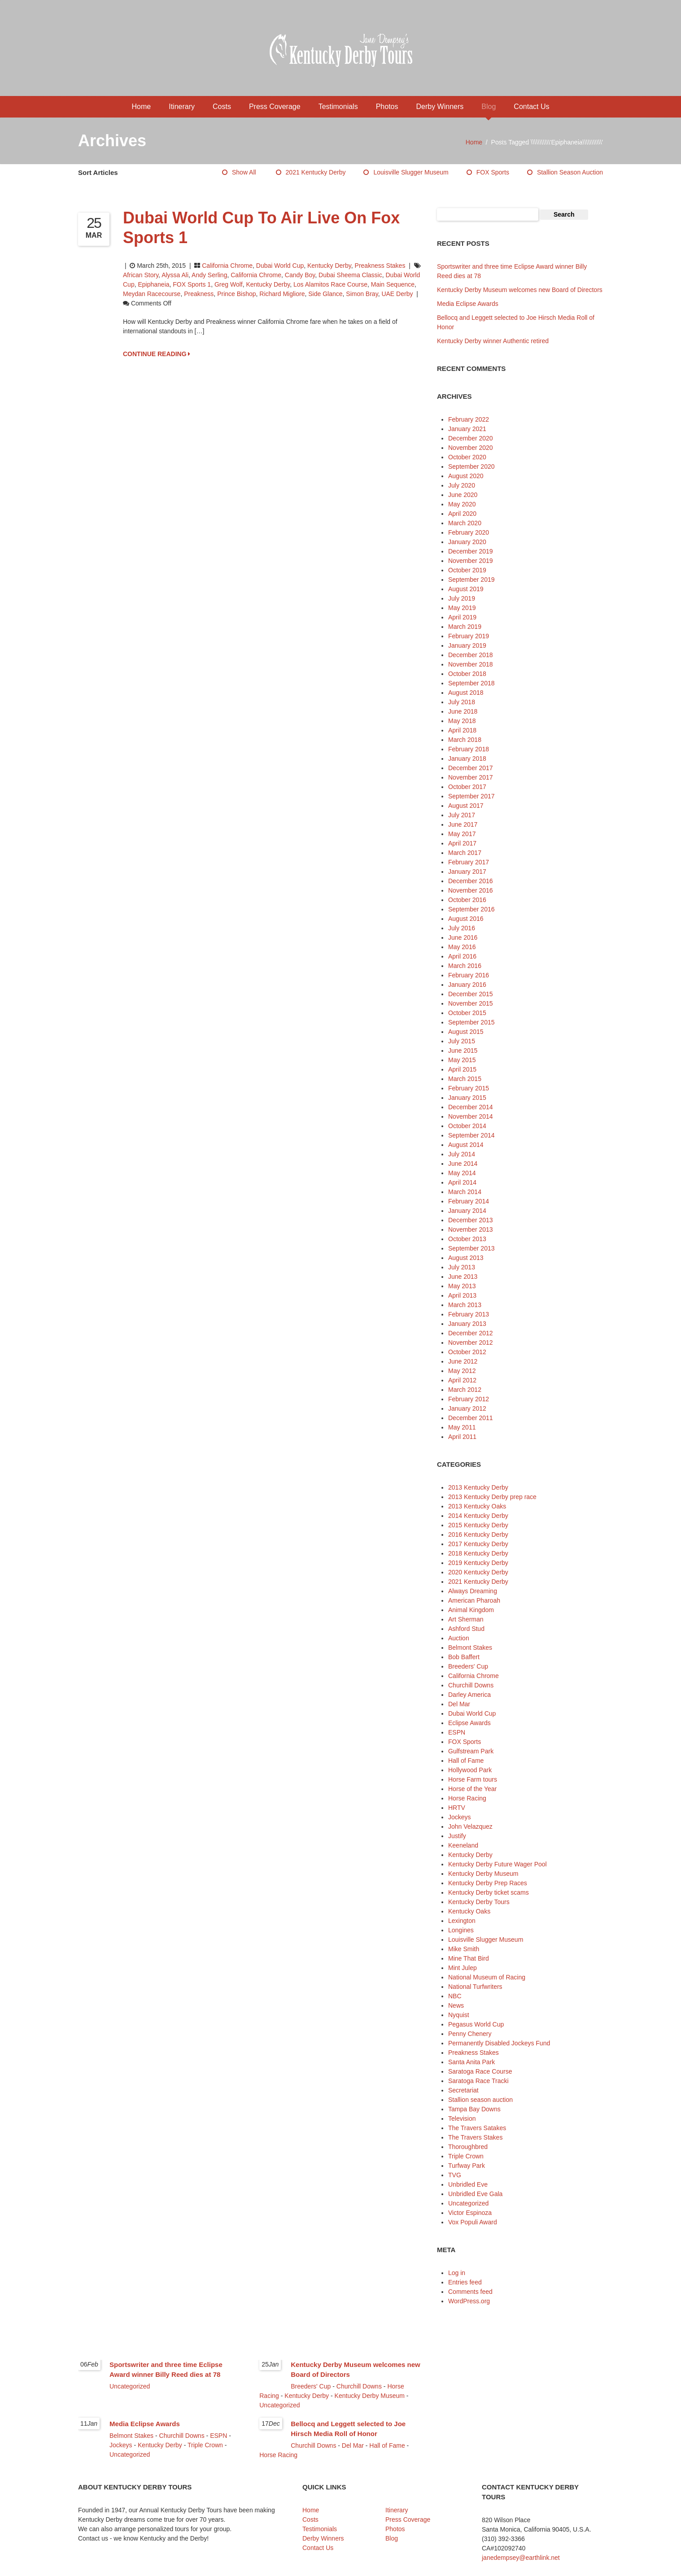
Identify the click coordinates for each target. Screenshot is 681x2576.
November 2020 (470, 447)
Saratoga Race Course (480, 2071)
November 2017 (470, 777)
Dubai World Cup (280, 265)
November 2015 (470, 1003)
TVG (454, 2175)
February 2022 (468, 419)
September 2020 (471, 466)
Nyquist (458, 2014)
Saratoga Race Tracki (478, 2080)
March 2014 (464, 1191)
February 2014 (468, 1201)
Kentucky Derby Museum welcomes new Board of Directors (519, 289)
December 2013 (470, 1220)
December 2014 (470, 1107)
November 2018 (470, 664)
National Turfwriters (475, 1986)
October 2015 (467, 1012)
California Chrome (227, 265)
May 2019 (462, 607)
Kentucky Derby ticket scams (488, 1892)
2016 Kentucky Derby (478, 1534)
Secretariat (463, 2090)
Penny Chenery (470, 2033)
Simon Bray (362, 293)
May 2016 (462, 946)
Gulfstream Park (470, 1751)
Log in (456, 2272)
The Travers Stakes (475, 2137)
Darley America (469, 1694)
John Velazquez (470, 1826)
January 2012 (467, 1408)
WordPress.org (469, 2301)
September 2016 (471, 909)
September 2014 (471, 1135)
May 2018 (462, 720)
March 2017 (464, 852)
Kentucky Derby (329, 265)
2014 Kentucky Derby (478, 1515)
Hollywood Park (470, 1770)
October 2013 (467, 1238)
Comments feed (470, 2291)
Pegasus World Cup (476, 2024)
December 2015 (470, 994)
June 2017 (462, 824)
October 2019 (467, 570)
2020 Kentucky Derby (478, 1572)
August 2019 (466, 589)
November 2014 (470, 1116)
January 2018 (467, 758)
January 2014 (467, 1210)
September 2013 (471, 1248)
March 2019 (464, 626)
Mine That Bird (468, 1958)
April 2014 (462, 1182)
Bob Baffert (464, 1657)
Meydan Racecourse (151, 293)
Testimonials (338, 106)
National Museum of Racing (486, 1977)
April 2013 (462, 1295)
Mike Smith (463, 1949)
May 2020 (462, 504)
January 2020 (467, 541)
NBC (455, 1996)
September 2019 (471, 579)
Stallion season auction (570, 172)
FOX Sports (492, 172)
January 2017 (467, 871)
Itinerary (182, 106)
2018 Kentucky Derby (478, 1553)
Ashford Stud (466, 1628)
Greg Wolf (228, 284)
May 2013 (462, 1286)
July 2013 (461, 1267)
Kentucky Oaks (469, 1911)
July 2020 (461, 485)
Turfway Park (466, 2165)
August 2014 (466, 1144)
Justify (457, 1835)
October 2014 (467, 1125)
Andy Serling (209, 275)
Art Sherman (466, 1619)
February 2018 (468, 749)
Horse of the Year (472, 1788)
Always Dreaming (472, 1591)
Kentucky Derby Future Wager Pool (497, 1864)
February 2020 (468, 532)
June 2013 (462, 1276)
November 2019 (470, 560)
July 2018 (461, 702)
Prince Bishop (236, 293)
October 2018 (467, 673)
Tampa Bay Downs (474, 2109)
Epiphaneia (153, 284)
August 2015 (466, 1031)
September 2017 (471, 796)
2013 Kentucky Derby (478, 1487)
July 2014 (461, 1154)
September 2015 (471, 1022)
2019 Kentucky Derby (478, 1562)
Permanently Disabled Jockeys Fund (499, 2043)
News (456, 2005)
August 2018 (466, 692)
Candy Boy (300, 275)
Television (462, 2118)
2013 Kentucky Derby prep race (492, 1496)
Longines (461, 1930)
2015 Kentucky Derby (478, 1525)
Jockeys (459, 1817)
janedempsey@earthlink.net (521, 2557)
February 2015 (468, 1088)
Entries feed (465, 2282)
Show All (244, 172)
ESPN (456, 1732)
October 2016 (467, 899)
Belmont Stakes (470, 1647)
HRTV (456, 1807)
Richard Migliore (282, 293)
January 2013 (467, 1323)
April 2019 (462, 617)
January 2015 (467, 1097)
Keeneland (463, 1845)
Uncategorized (468, 2203)
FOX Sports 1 (192, 284)
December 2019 (470, 551)
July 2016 (461, 928)
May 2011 (462, 1427)
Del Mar (459, 1704)
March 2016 (464, 965)
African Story (140, 275)
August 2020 (466, 475)
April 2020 (462, 513)
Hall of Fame (466, 1760)
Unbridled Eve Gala (475, 2193)
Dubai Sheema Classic (350, 275)
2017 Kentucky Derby (478, 1543)
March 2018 (464, 739)
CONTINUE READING (156, 353)
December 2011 (470, 1417)
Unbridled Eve (468, 2184)
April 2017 (462, 843)
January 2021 (467, 428)
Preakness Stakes (380, 265)
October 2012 (467, 1352)
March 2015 (464, 1078)
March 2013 (464, 1304)
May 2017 (462, 833)
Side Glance (325, 293)
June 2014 (462, 1163)
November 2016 (470, 890)
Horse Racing (467, 1798)
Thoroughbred (468, 2146)
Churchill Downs (470, 1685)
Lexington (462, 1920)
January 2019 (467, 645)
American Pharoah (474, 1600)
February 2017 (468, 862)
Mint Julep (462, 1967)
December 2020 (470, 438)
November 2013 (470, 1229)
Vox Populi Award (472, 2222)
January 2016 (467, 984)
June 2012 (462, 1361)
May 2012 (462, 1370)
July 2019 (461, 598)
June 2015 (462, 1050)
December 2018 (470, 654)
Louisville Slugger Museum (410, 172)
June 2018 (462, 711)
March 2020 (464, 523)
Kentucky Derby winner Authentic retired (493, 340)
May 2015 (462, 1060)
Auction (458, 1638)
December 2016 (470, 881)
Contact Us (531, 106)
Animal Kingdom (471, 1609)
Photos (387, 106)
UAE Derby (397, 293)
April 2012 (462, 1380)
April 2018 (462, 730)
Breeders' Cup (468, 1666)
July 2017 (461, 815)
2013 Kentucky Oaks (477, 1506)
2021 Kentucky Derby (316, 172)
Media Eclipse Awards (467, 303)
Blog (488, 106)
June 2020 (462, 494)
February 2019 (468, 636)
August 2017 (466, 805)
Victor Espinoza (470, 2212)
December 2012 (470, 1333)
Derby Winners (439, 106)
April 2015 (462, 1069)
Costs (222, 106)
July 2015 (461, 1041)
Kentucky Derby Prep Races (487, 1883)
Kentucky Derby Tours (479, 1901)
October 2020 (467, 457)
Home (141, 106)
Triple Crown (466, 2156)
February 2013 (468, 1314)
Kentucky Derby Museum (483, 1873)
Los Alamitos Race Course (330, 284)
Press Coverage (275, 106)
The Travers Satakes (477, 2127)
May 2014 (462, 1173)
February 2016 (468, 975)
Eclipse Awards (469, 1722)
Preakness (199, 293)
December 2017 (470, 767)
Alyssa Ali (175, 275)
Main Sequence (393, 284)
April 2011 (462, 1436)
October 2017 (467, 786)
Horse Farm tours (472, 1779)
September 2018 (471, 683)
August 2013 (466, 1257)
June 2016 (462, 937)
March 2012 (464, 1389)
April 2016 (462, 956)
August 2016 (466, 918)
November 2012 (470, 1342)
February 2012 (468, 1399)
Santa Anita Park (471, 2062)
